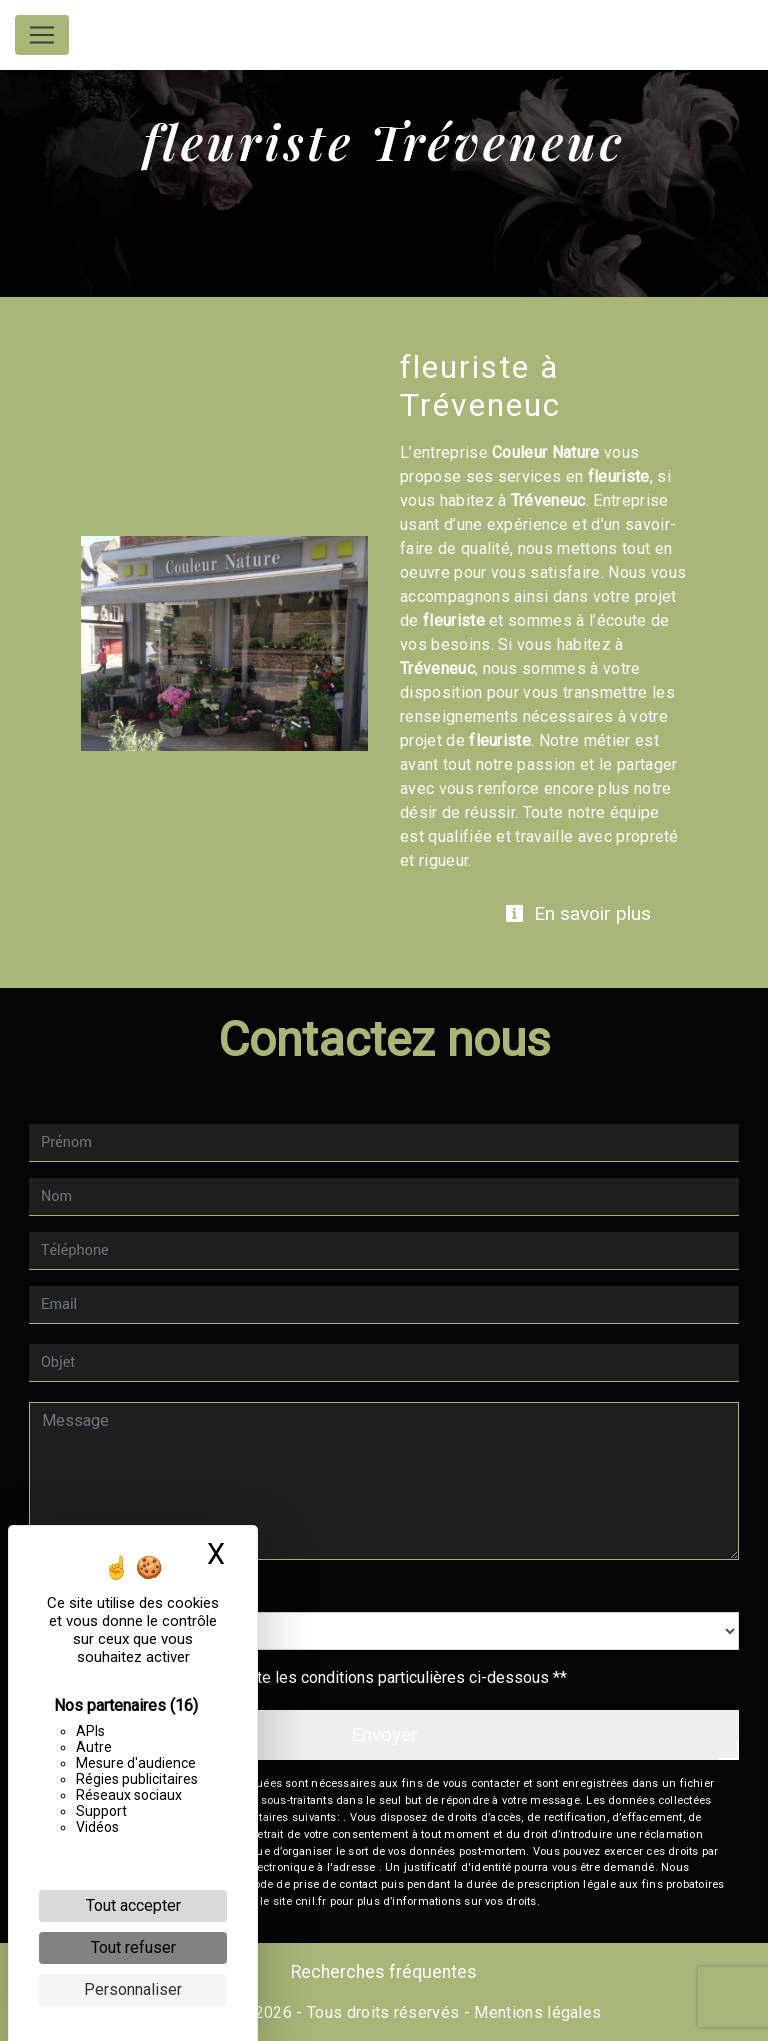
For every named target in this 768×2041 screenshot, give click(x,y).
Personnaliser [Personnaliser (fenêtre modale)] (133, 1989)
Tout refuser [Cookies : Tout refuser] (133, 1947)
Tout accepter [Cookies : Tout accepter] (133, 1905)
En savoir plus (578, 913)
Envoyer (384, 1734)
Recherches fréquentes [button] (384, 1972)
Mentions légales (535, 2012)
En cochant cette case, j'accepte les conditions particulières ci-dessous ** (308, 1677)
